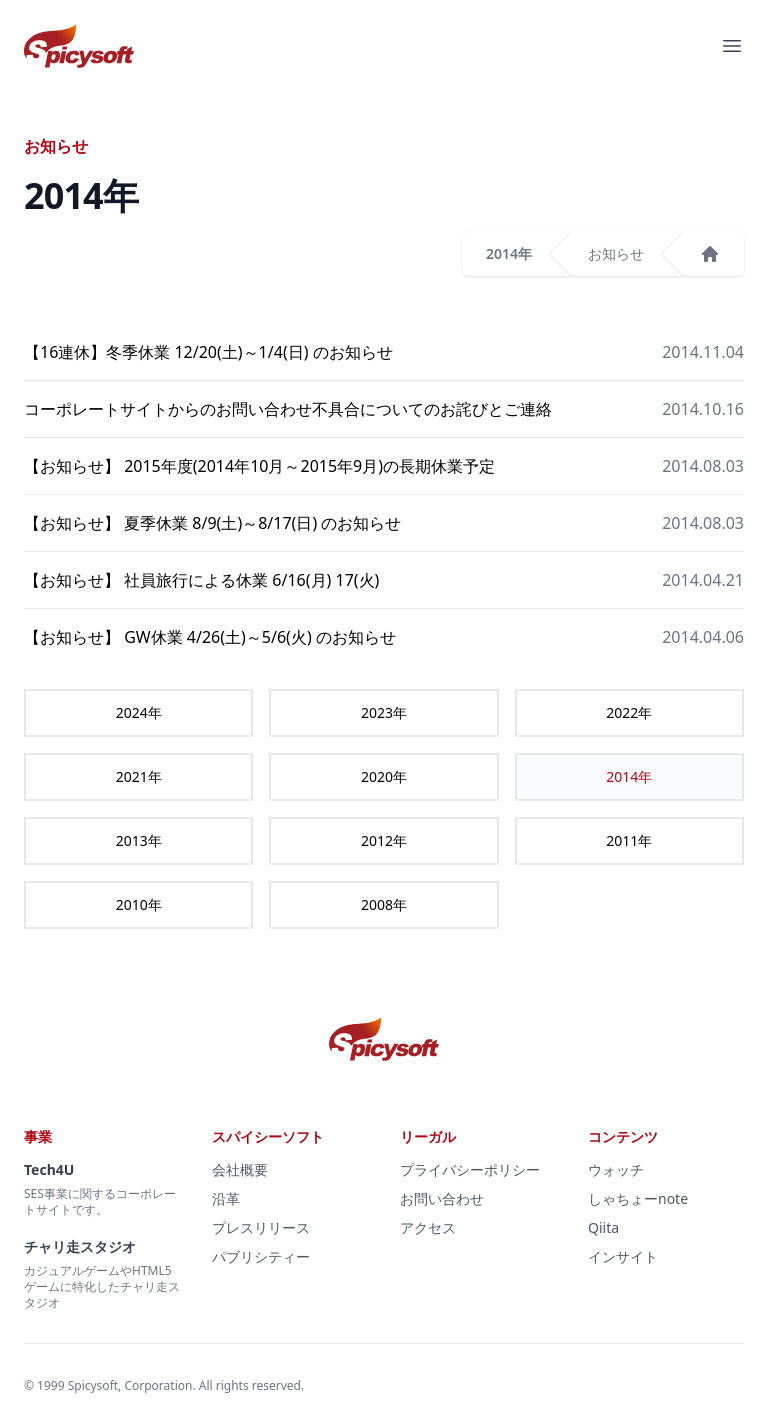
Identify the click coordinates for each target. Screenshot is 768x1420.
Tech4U (49, 1169)
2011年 (629, 840)
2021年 (139, 776)
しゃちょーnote (638, 1198)
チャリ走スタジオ (80, 1246)
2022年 (629, 712)
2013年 (139, 840)
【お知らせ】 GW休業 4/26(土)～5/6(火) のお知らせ (210, 637)
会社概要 (240, 1169)
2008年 (384, 904)
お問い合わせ (442, 1198)
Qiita (603, 1227)
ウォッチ (616, 1169)
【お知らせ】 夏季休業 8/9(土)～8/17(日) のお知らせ (212, 523)
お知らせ (616, 253)
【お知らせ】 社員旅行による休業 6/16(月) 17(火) (201, 580)
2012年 (384, 840)
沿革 (226, 1198)
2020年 (384, 776)
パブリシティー (261, 1256)
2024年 (139, 712)
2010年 (139, 904)
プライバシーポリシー (470, 1169)
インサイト (623, 1256)
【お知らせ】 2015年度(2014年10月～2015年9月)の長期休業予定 (259, 466)
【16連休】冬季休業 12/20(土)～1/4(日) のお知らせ (208, 352)
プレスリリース (261, 1227)
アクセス (428, 1227)
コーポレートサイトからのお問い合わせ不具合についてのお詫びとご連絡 (288, 409)
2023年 (384, 712)
